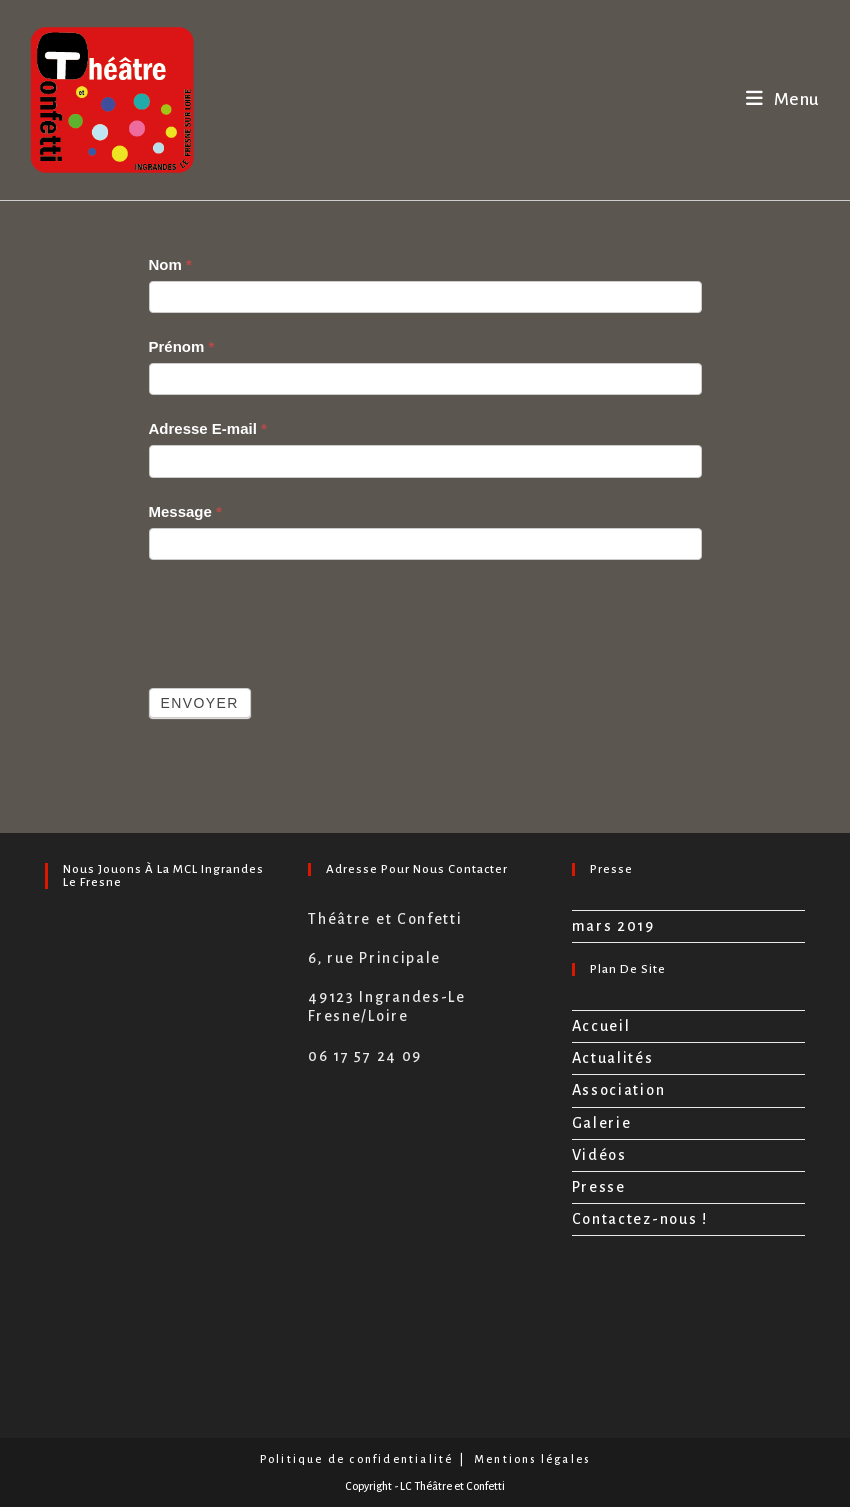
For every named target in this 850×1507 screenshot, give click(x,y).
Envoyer (200, 703)
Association (619, 1090)
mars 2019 (613, 926)
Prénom (182, 346)
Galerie (602, 1123)
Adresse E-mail (208, 428)
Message (185, 511)
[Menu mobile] (783, 100)
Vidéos (599, 1155)
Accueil (601, 1026)
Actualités (613, 1058)
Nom (170, 264)
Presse (599, 1187)
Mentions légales (532, 1459)
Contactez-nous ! (640, 1219)
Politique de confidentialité (357, 1459)
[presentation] (301, 619)
